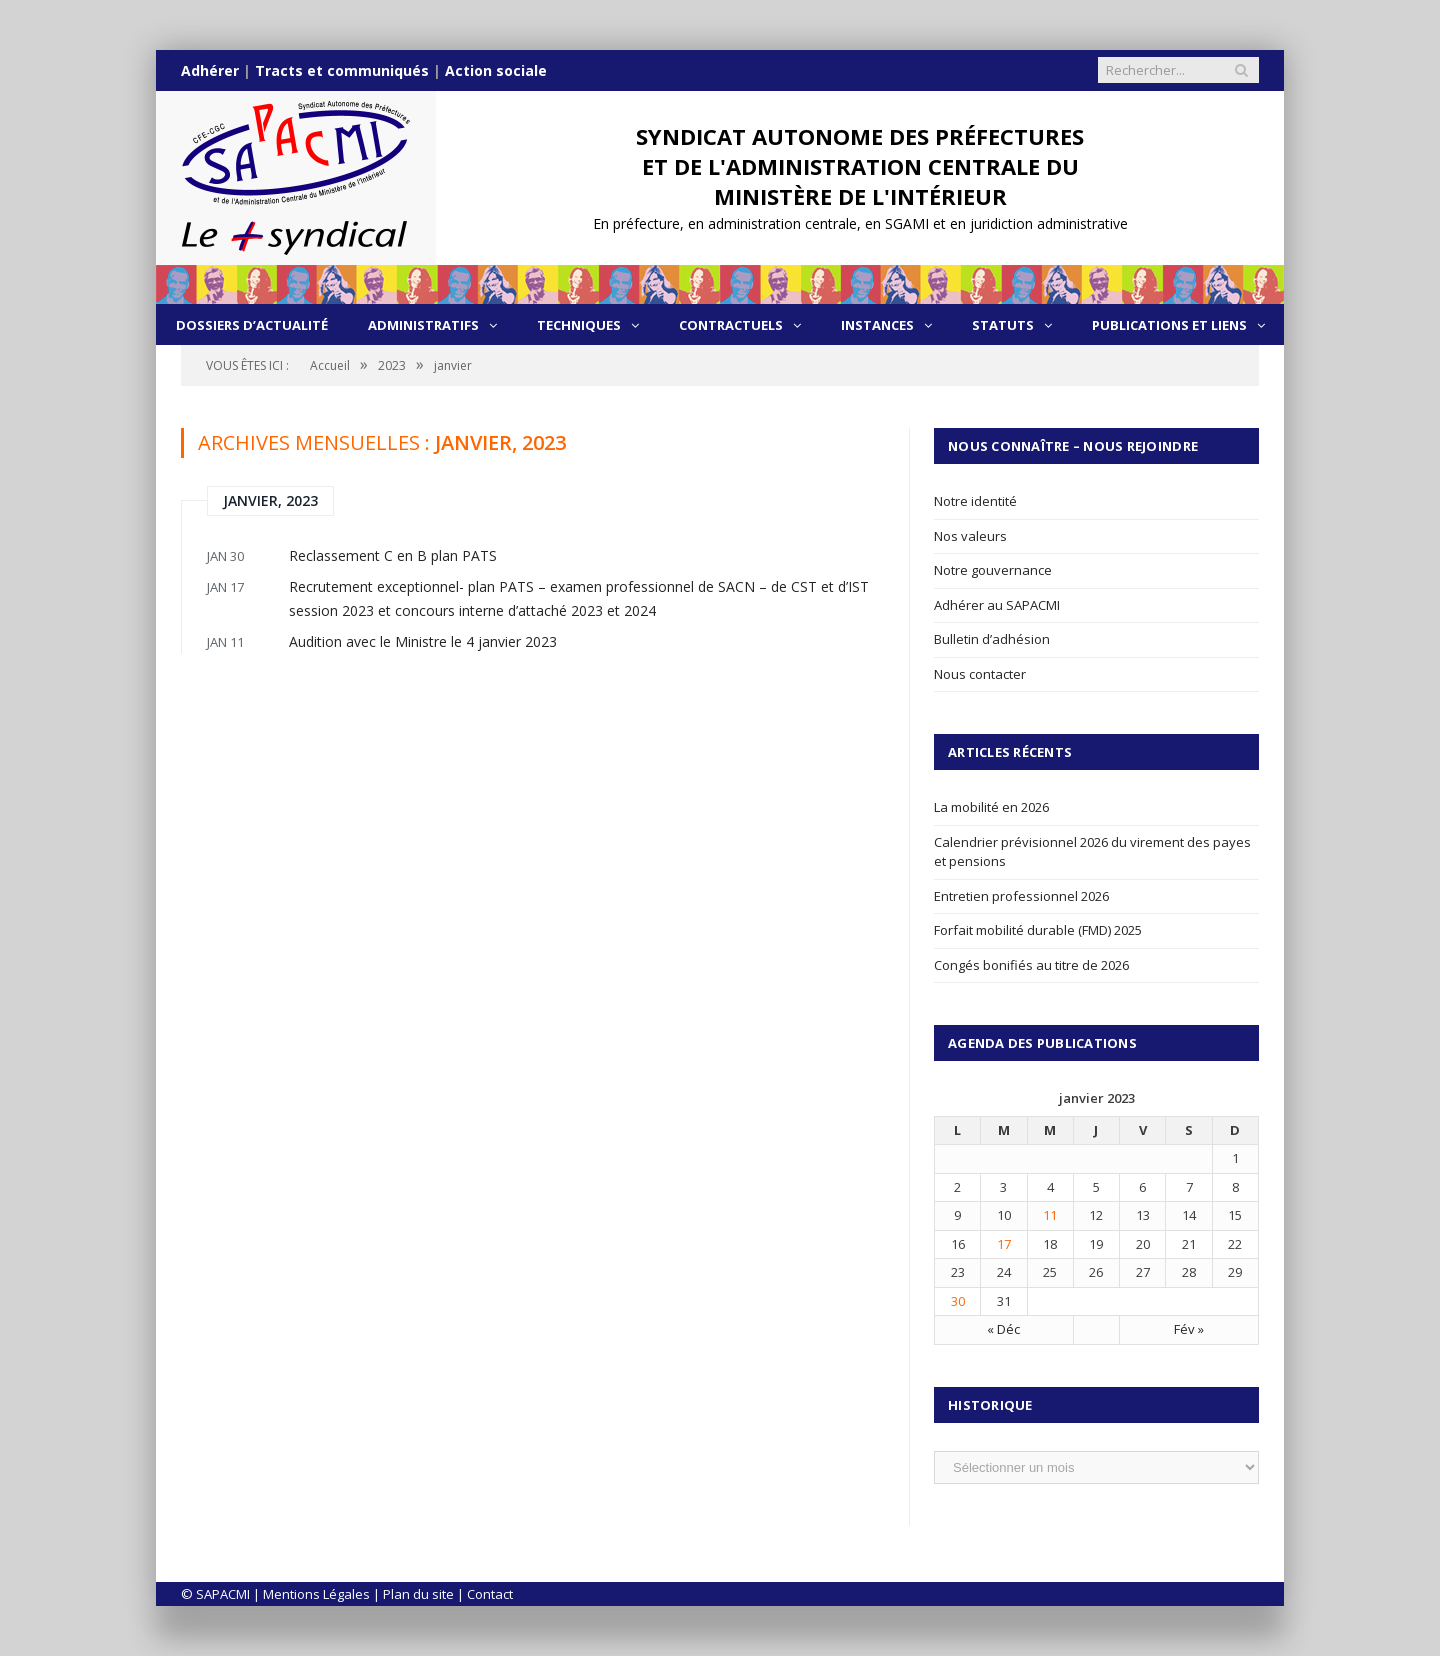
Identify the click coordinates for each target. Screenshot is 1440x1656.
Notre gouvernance (993, 570)
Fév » (1189, 1329)
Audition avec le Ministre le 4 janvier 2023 (423, 641)
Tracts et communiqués (342, 70)
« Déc (1003, 1329)
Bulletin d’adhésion (992, 639)
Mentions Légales (316, 1594)
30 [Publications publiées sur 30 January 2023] (958, 1301)
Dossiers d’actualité (252, 325)
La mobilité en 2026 (991, 807)
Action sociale (496, 70)
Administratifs (423, 325)
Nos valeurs (970, 536)
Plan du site (418, 1594)
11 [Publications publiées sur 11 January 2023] (1050, 1215)
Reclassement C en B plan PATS (393, 555)
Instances (877, 325)
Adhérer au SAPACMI (997, 605)
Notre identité (975, 501)
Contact (490, 1594)
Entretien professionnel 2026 (1021, 896)
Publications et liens (1169, 325)
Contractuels (731, 325)
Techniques (579, 325)
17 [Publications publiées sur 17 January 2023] (1004, 1244)
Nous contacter (980, 674)
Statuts (1003, 325)
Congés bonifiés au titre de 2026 (1031, 965)
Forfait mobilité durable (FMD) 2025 (1038, 930)
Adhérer (210, 70)
